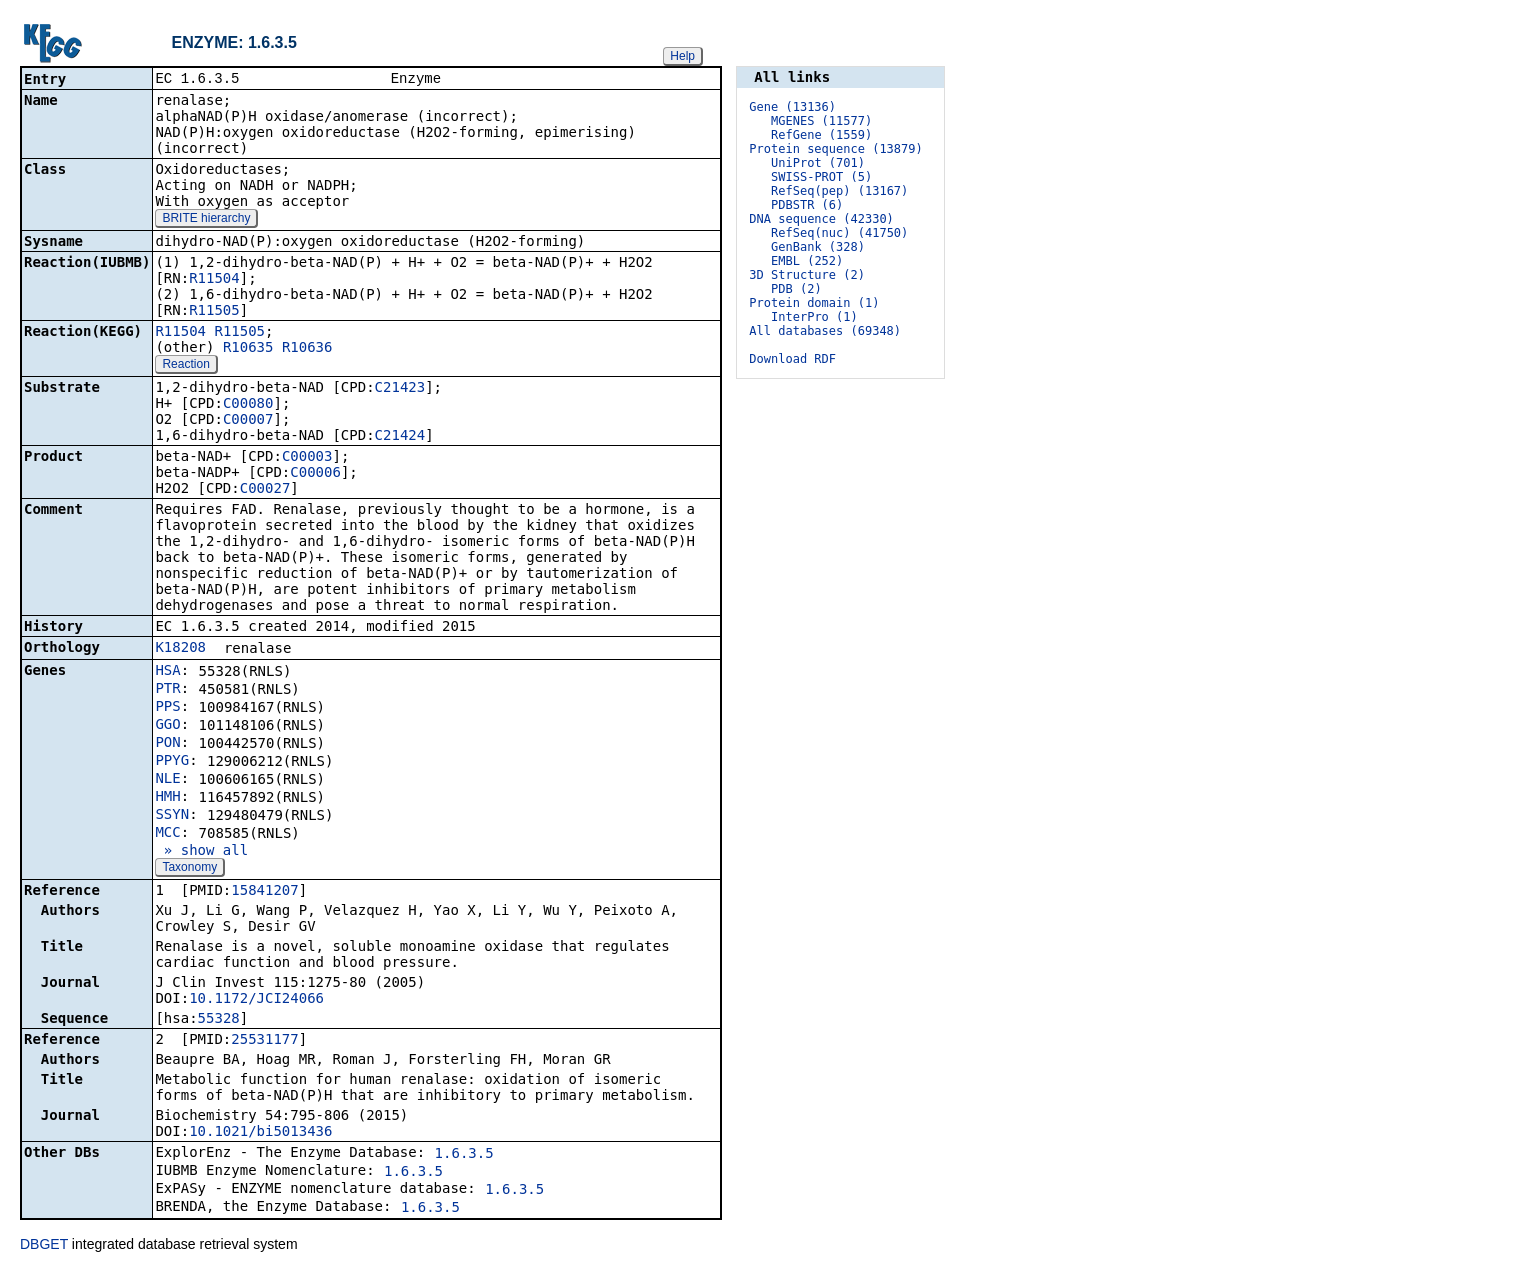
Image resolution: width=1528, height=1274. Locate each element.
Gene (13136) (792, 107)
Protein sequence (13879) (835, 149)
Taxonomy (189, 869)
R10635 (248, 349)
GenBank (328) (818, 247)
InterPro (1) (814, 317)
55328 (219, 1020)
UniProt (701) (818, 163)
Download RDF (792, 359)
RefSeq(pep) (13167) (839, 191)
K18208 (180, 649)
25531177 (264, 1041)
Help (682, 56)
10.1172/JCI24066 (256, 1000)
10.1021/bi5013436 (260, 1133)
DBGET (44, 1246)
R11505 (214, 312)
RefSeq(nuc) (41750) (839, 233)
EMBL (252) (807, 261)
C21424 (400, 437)
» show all (201, 852)
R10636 (307, 349)
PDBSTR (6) (807, 205)
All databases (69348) (825, 331)
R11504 (214, 280)
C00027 (265, 490)
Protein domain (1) (814, 303)
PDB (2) (796, 289)
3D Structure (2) (807, 275)
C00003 (307, 458)
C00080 (248, 405)
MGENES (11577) (821, 121)
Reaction (185, 366)
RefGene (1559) (821, 135)
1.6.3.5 (464, 1155)
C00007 (248, 421)
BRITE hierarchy (206, 220)
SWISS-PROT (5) (821, 177)
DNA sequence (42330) (821, 219)
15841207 (264, 892)
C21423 (400, 389)
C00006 (315, 474)
